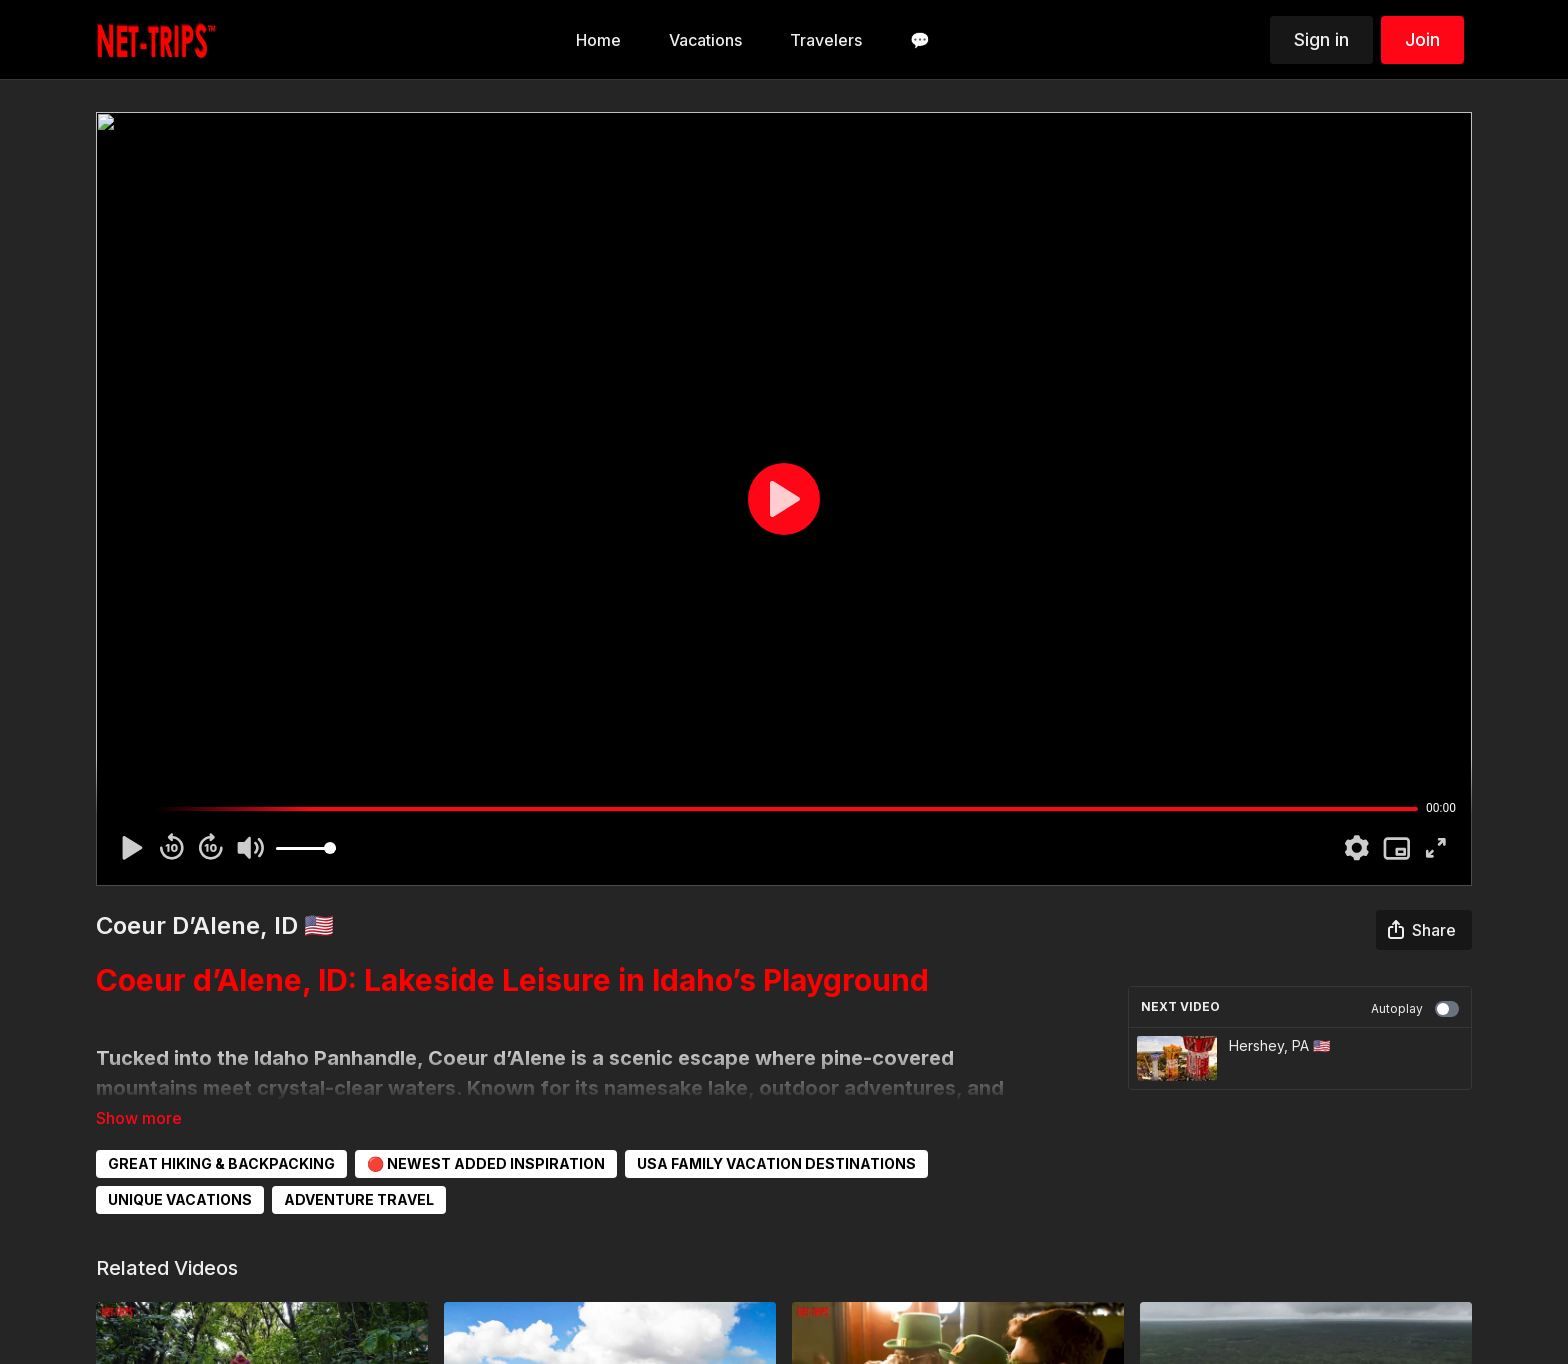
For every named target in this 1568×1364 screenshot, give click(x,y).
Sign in (1321, 39)
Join (1422, 39)
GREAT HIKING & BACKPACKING (221, 1163)
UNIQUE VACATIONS (180, 1199)
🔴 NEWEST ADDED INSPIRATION (486, 1163)
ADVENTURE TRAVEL (359, 1199)
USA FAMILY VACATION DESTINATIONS (776, 1163)
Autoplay (1415, 1009)
